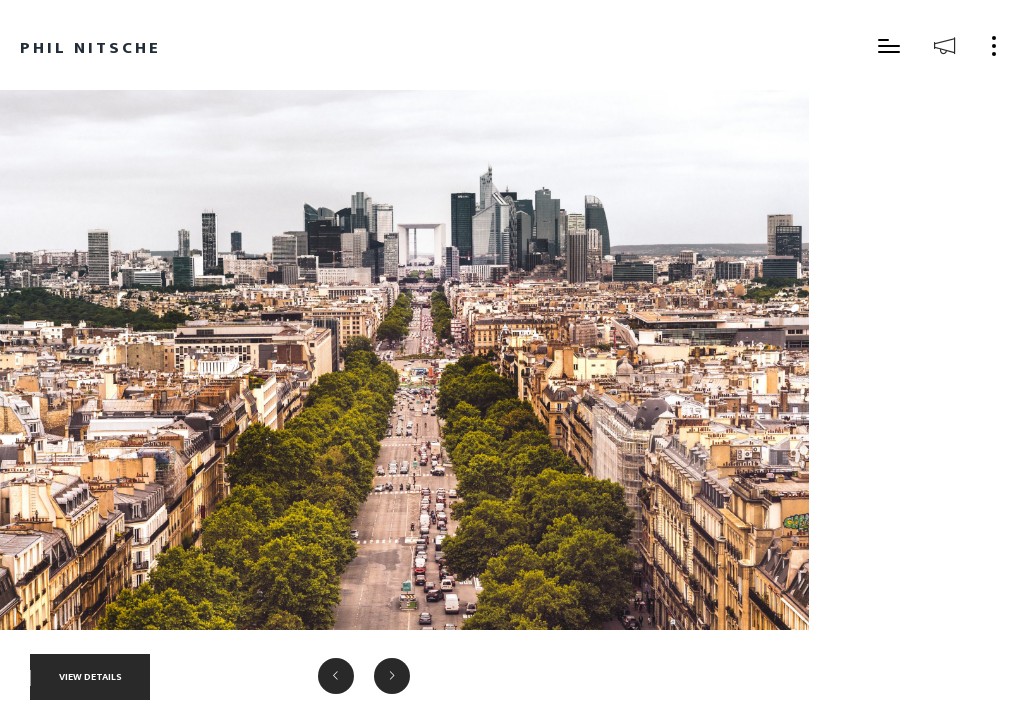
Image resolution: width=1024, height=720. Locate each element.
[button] (336, 676)
